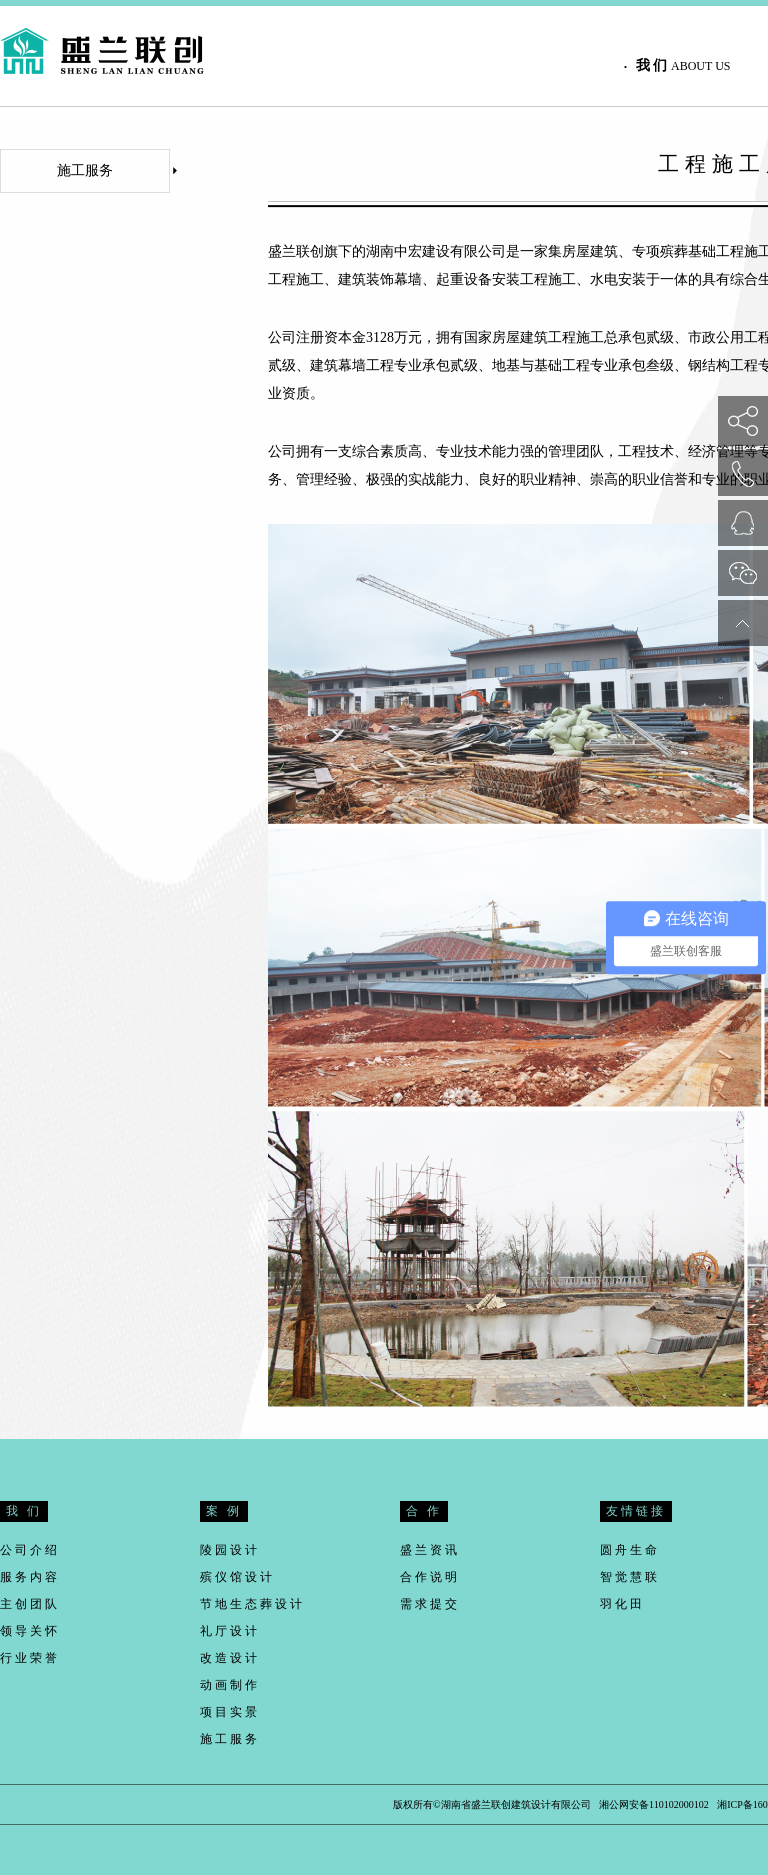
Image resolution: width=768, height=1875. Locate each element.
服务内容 (30, 1577)
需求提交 (430, 1604)
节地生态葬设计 (252, 1604)
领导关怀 (30, 1631)
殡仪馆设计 (237, 1577)
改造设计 (230, 1658)
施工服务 (113, 170)
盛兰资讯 (430, 1550)
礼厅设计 (230, 1631)
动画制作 (230, 1685)
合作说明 (430, 1577)
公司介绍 (30, 1550)
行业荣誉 (30, 1658)
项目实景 (230, 1712)
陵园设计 (230, 1550)
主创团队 (30, 1604)
